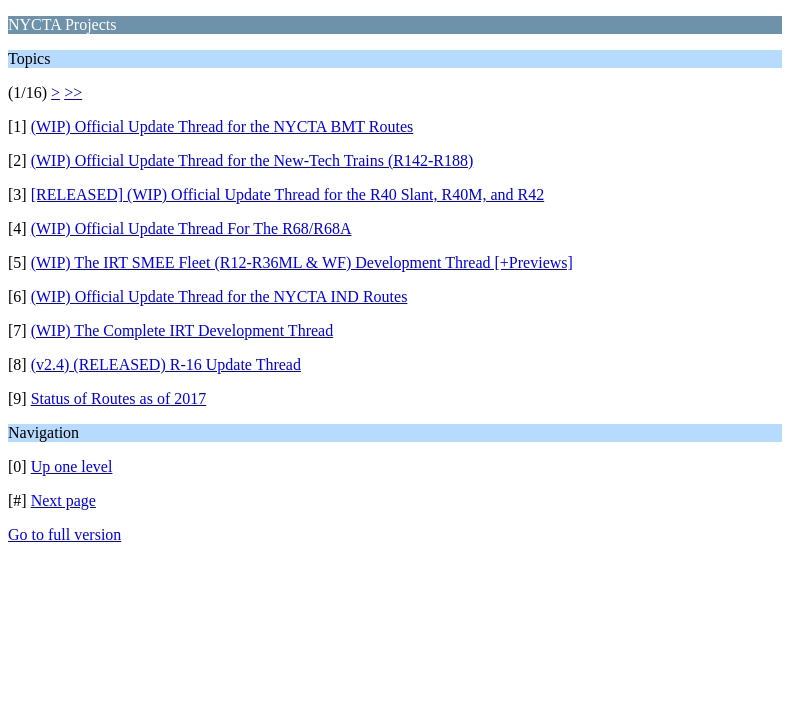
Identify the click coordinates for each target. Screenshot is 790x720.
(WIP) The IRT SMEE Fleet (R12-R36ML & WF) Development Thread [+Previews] (302, 262)
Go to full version (64, 534)
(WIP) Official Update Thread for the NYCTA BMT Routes (222, 126)
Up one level (72, 466)
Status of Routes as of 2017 (119, 398)
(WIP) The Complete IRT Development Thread (182, 330)
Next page (63, 500)
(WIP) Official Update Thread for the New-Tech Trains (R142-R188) (252, 160)
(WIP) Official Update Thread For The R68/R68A (191, 228)
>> (73, 92)
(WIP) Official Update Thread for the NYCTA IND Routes (219, 296)
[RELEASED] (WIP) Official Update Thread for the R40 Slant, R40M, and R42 (288, 194)
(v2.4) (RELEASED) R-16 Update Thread (166, 364)
